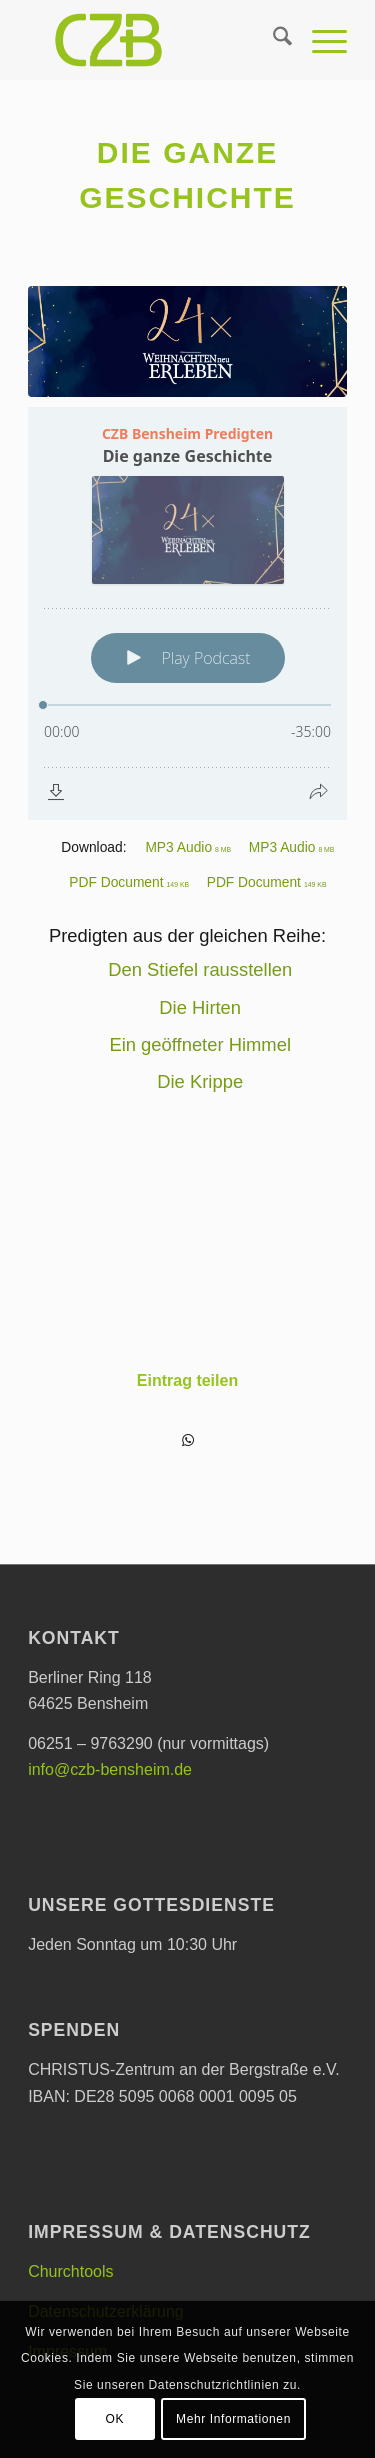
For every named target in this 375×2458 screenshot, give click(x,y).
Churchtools (70, 2271)
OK (115, 2419)
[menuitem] (272, 40)
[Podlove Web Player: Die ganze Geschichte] (187, 613)
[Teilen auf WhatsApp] (187, 1440)
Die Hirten (200, 1007)
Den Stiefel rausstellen (200, 969)
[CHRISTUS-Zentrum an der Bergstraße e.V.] (155, 40)
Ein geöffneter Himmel (200, 1044)
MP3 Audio (188, 847)
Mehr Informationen (233, 2419)
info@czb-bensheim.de (110, 1769)
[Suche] (272, 40)
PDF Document (129, 882)
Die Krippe (200, 1081)
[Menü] (319, 40)
